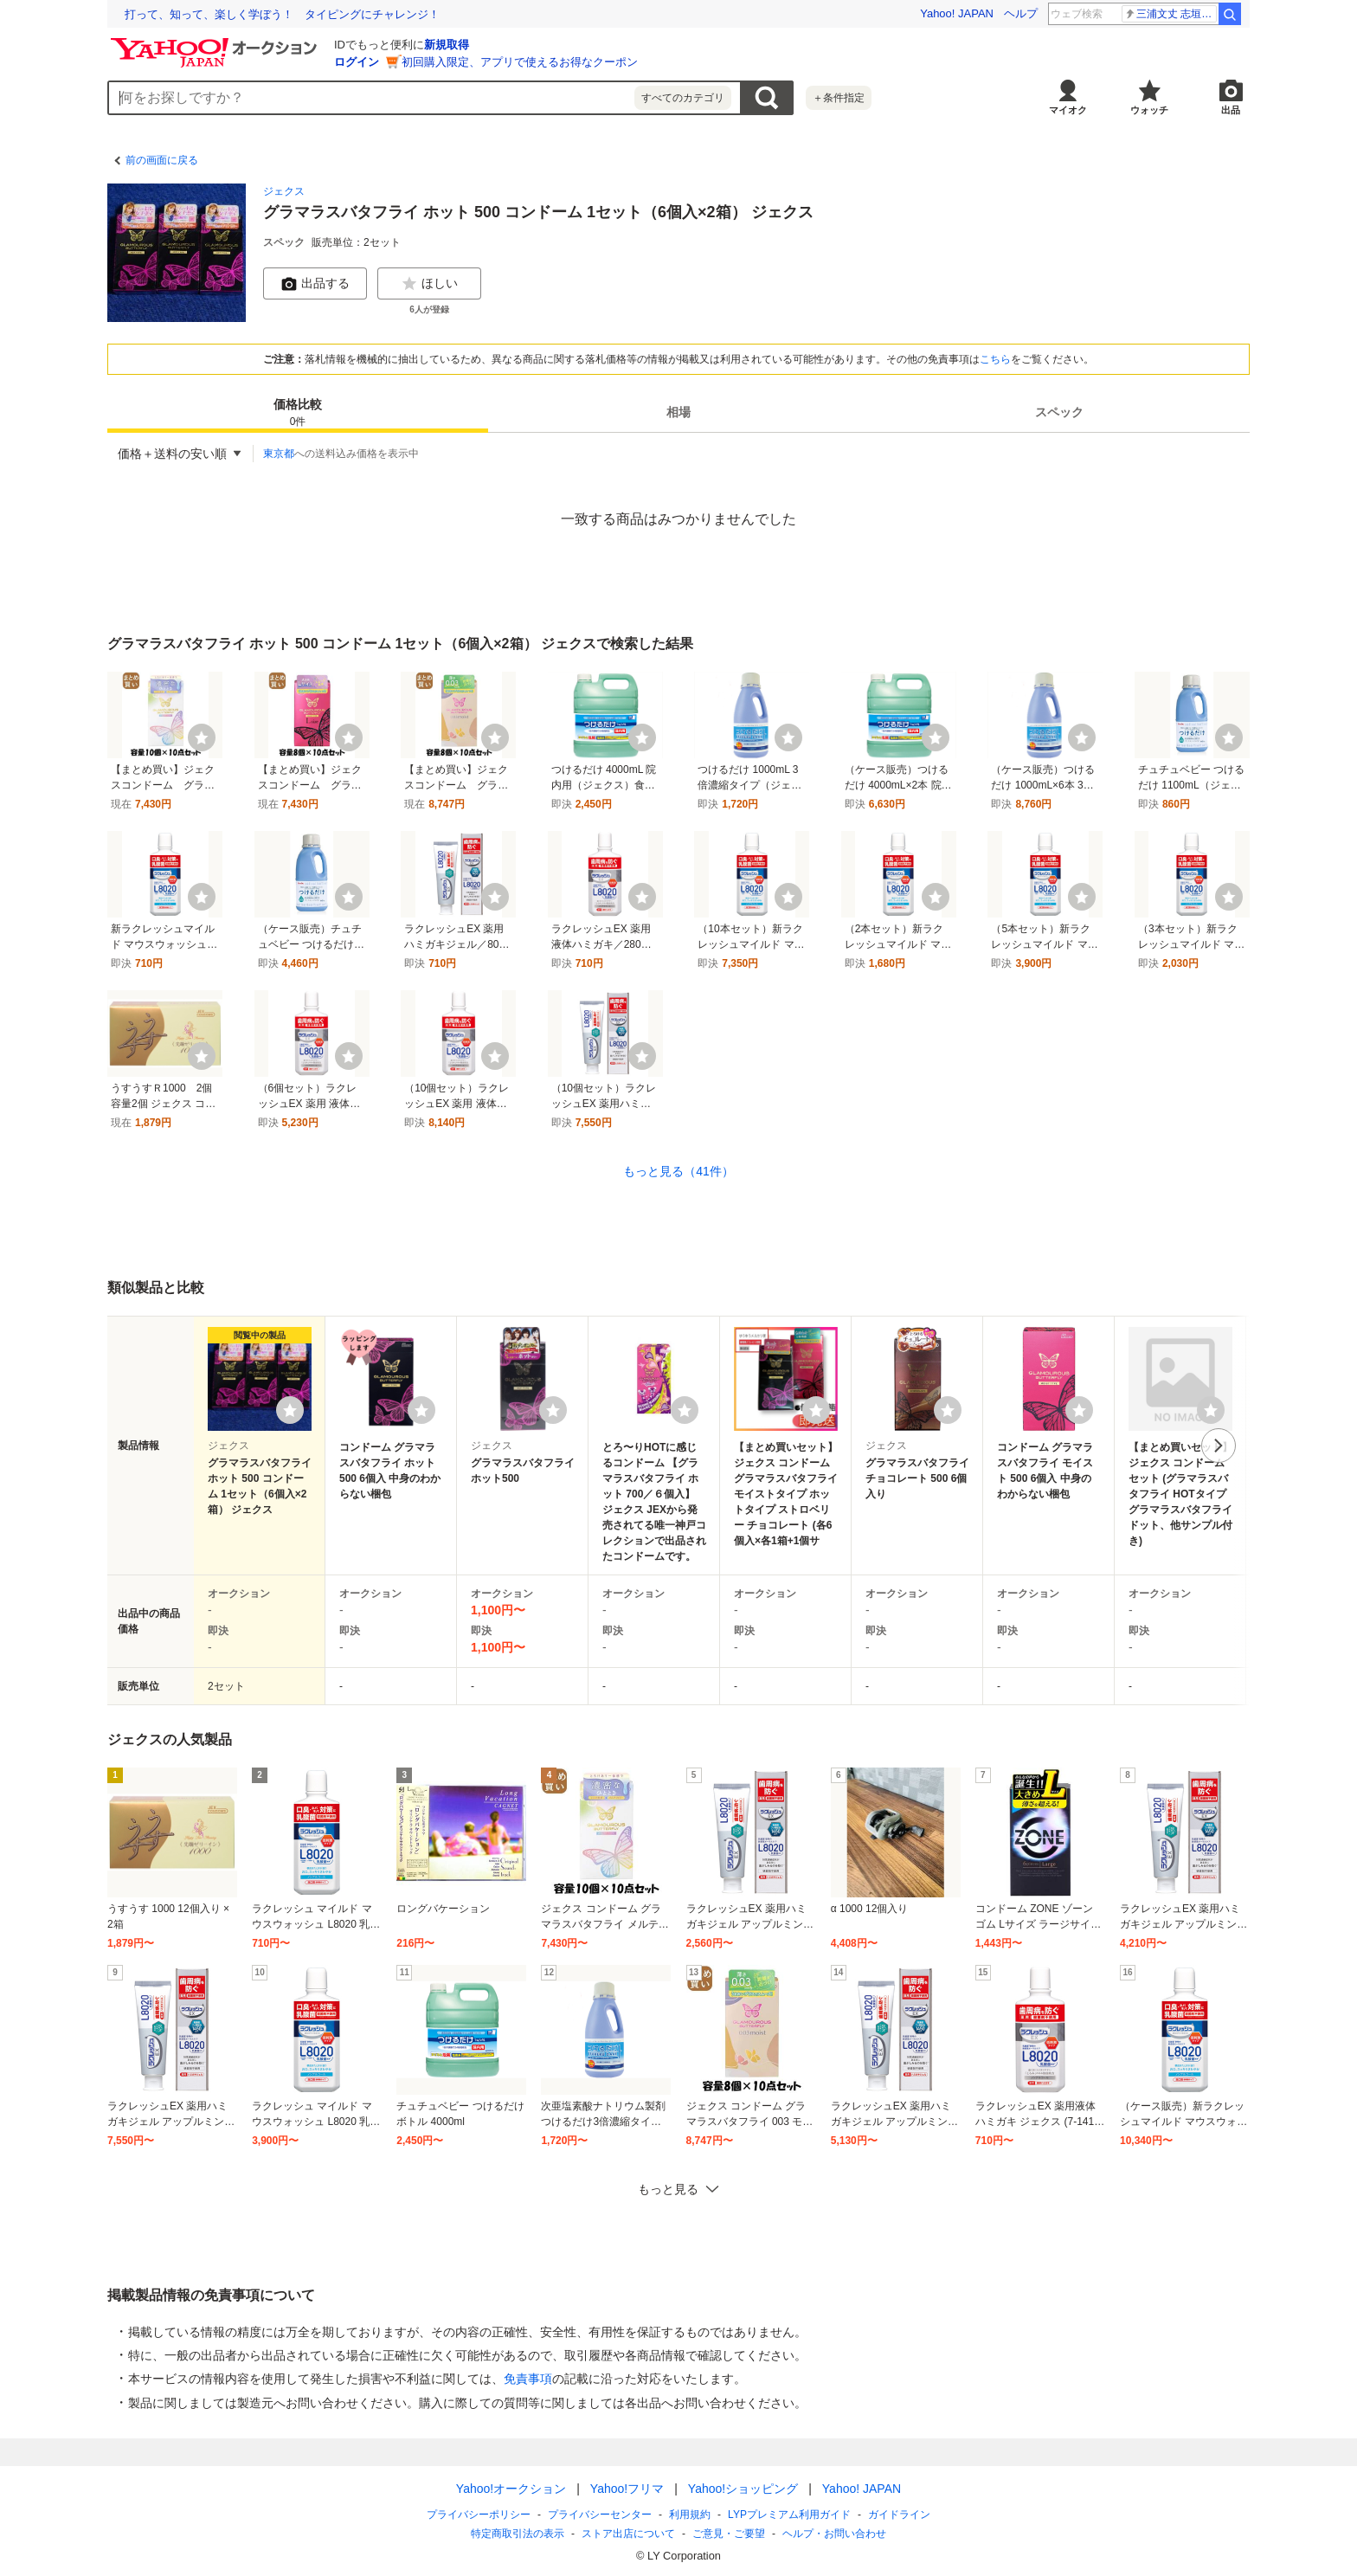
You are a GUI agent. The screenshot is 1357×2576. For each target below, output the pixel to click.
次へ (1218, 1445)
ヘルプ (1021, 13)
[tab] (297, 412)
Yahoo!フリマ (627, 2489)
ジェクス (284, 191)
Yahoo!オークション (511, 2489)
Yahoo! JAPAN (957, 13)
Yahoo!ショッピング (743, 2489)
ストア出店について (628, 2534)
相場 (678, 412)
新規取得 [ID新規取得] (446, 44)
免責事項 (528, 2379)
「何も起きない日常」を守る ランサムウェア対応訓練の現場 (282, 14)
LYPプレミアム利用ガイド (789, 2514)
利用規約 (690, 2514)
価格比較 (297, 413)
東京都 (278, 453)
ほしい (429, 284)
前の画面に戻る (161, 160)
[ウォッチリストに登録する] (290, 1410)
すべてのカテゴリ (682, 98)
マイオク (1068, 110)
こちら (995, 359)
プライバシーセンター (600, 2514)
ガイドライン (899, 2514)
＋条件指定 (839, 98)
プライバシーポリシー (479, 2514)
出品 (1230, 110)
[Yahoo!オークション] (216, 42)
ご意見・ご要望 (728, 2534)
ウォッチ (1149, 110)
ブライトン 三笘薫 (1170, 14)
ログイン (356, 61)
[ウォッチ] (201, 737)
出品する (315, 284)
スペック (1059, 412)
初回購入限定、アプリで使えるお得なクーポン (520, 61)
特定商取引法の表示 (517, 2534)
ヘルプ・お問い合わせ (834, 2534)
